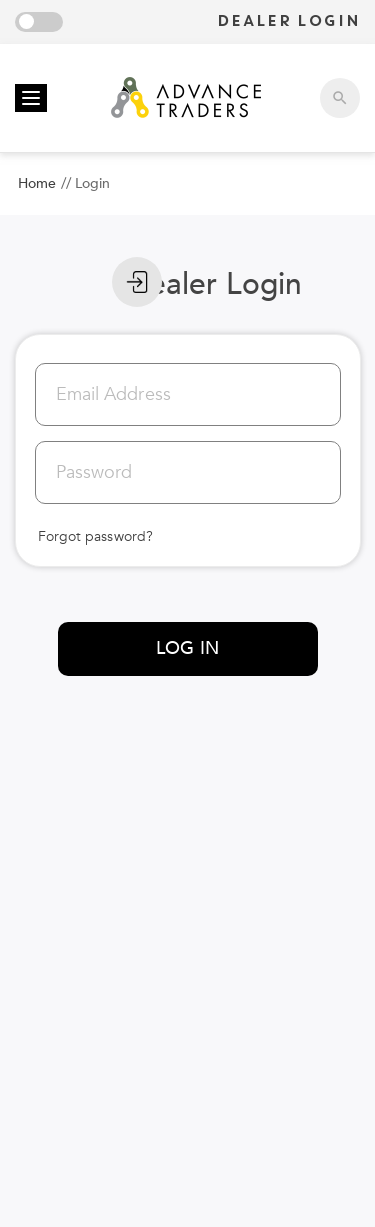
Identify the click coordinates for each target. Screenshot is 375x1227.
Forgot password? (96, 536)
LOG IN (187, 648)
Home (37, 183)
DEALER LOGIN (288, 21)
